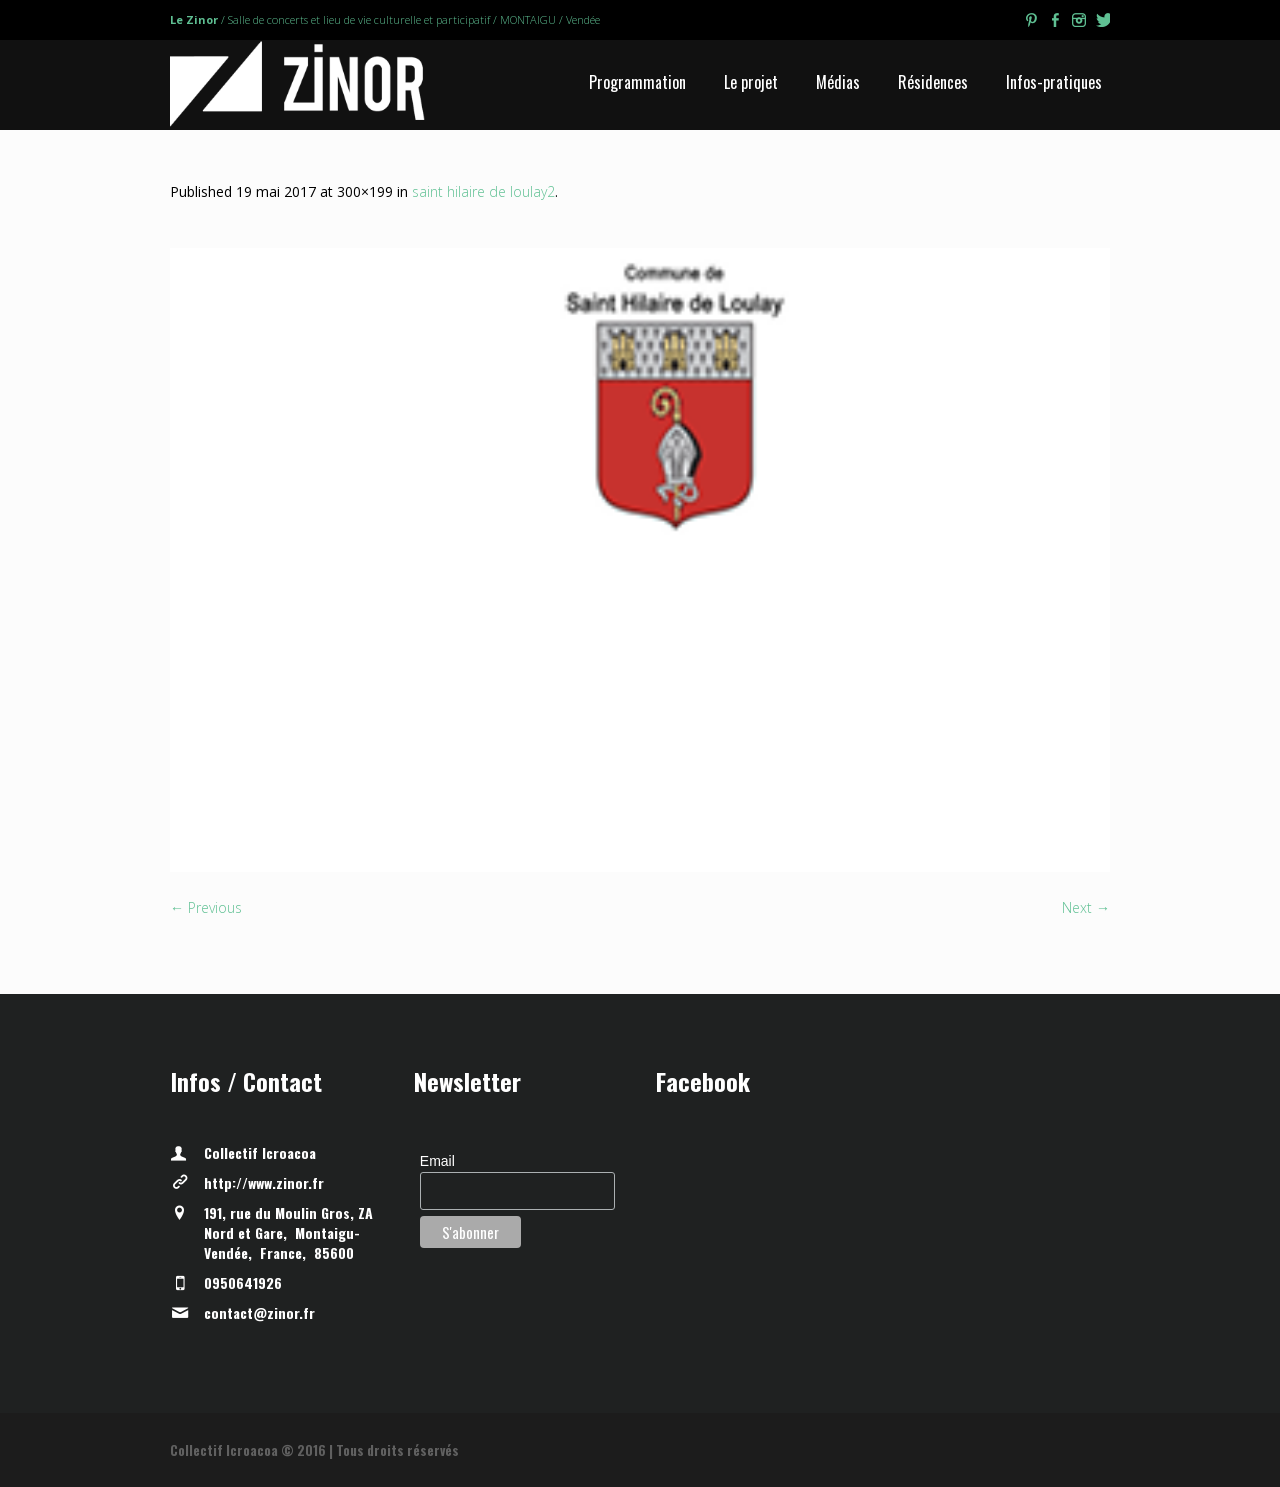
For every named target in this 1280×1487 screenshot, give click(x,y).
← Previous (206, 907)
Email (437, 1161)
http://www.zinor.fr (264, 1182)
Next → (1086, 907)
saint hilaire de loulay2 (483, 191)
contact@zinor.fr (259, 1312)
